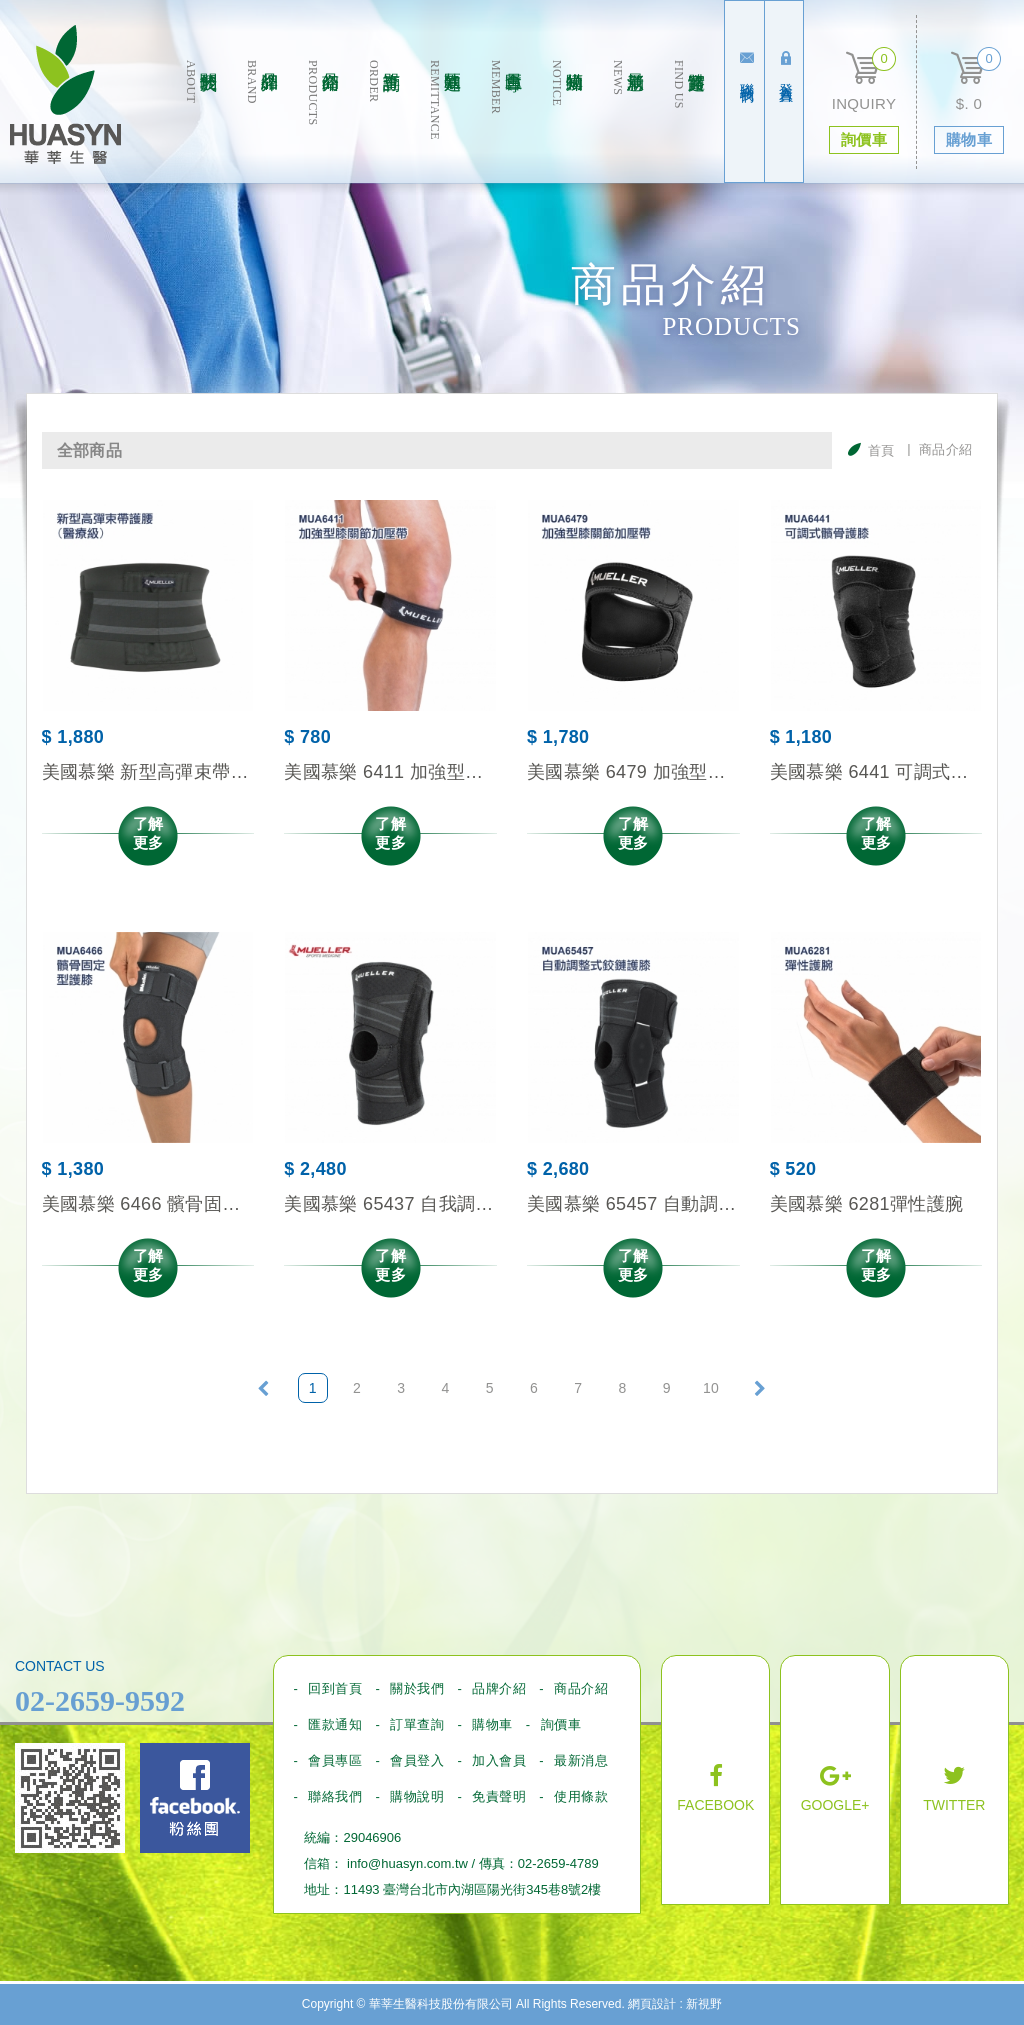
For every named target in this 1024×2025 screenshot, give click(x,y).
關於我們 (200, 121)
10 (711, 1388)
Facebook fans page (195, 1798)
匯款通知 (444, 121)
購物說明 (417, 1796)
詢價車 (561, 1724)
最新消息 (627, 121)
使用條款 (581, 1796)
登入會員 (786, 65)
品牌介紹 (261, 121)
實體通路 (688, 121)
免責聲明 (499, 1796)
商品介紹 (581, 1688)
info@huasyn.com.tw (407, 1863)
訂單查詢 (383, 121)
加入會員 (499, 1760)
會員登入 (417, 1760)
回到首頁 (335, 1688)
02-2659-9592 (100, 1700)
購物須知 (566, 121)
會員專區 (505, 121)
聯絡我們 (747, 65)
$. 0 (969, 103)
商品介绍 (322, 121)
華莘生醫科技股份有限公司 (65, 94)
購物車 (492, 1724)
